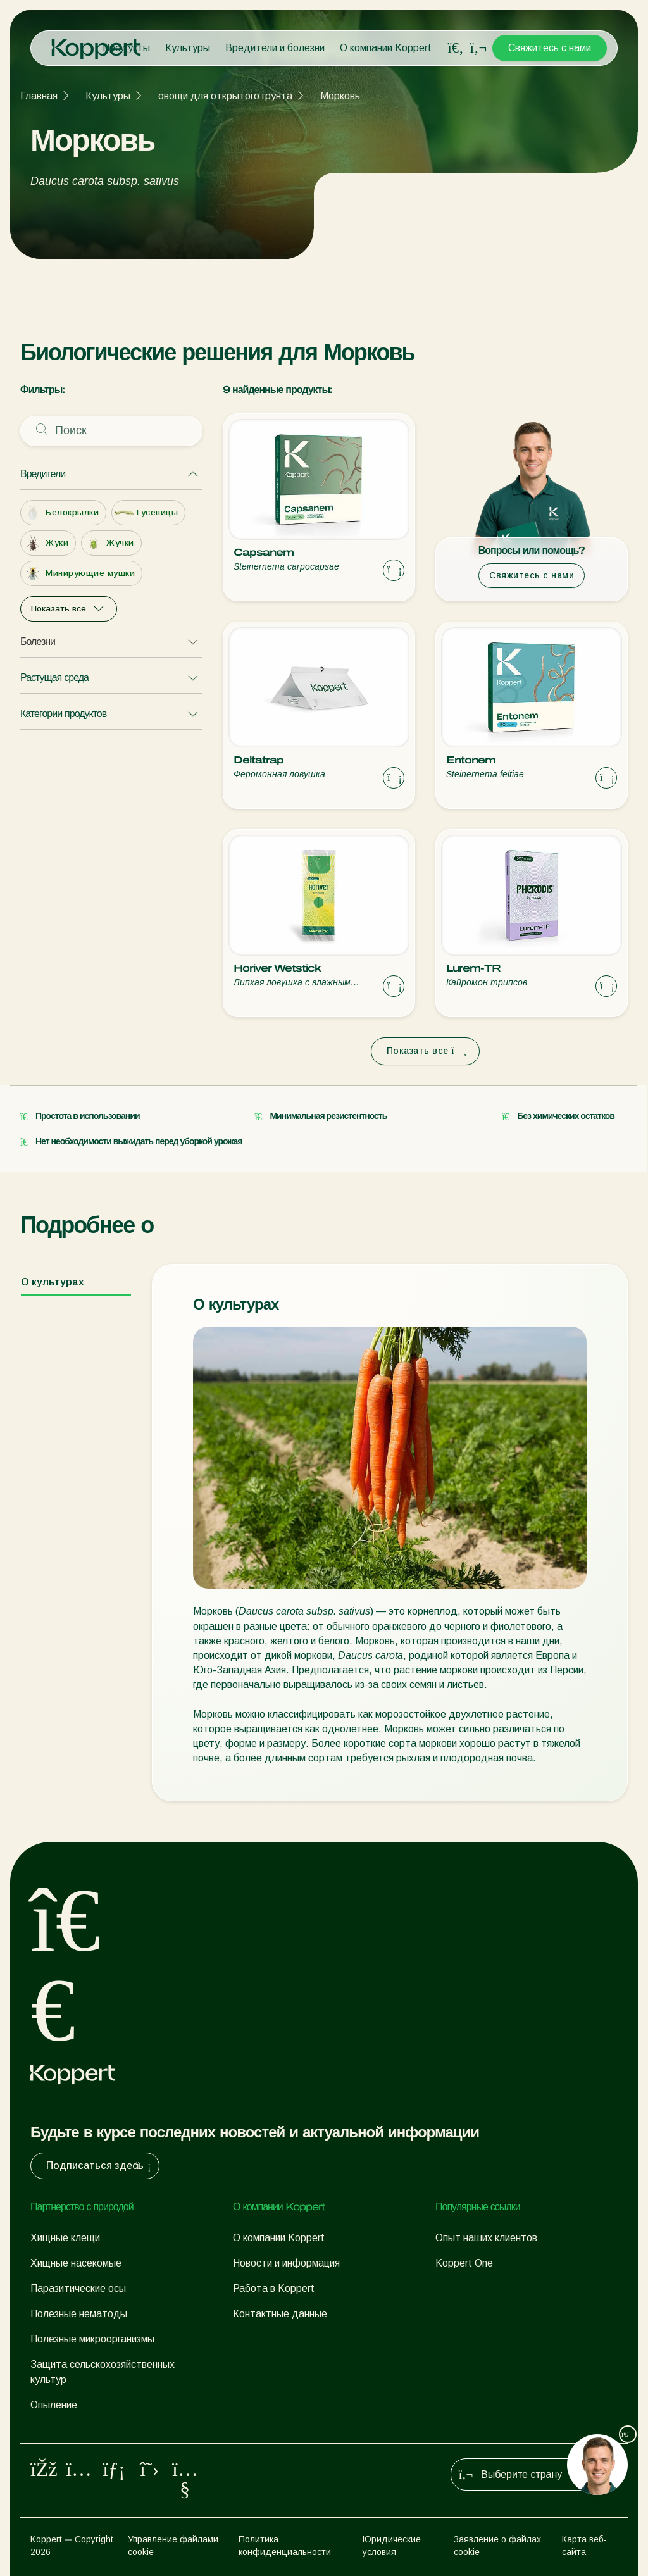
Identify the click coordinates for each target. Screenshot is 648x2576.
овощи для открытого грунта (225, 96)
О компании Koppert (386, 47)
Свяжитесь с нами (549, 47)
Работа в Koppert (274, 2288)
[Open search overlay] (455, 48)
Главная (39, 96)
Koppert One (464, 2263)
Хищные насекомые (76, 2263)
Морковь (340, 96)
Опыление (53, 2404)
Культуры (187, 47)
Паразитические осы (78, 2288)
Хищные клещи (65, 2237)
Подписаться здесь (100, 2166)
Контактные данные (280, 2313)
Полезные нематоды (78, 2313)
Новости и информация (286, 2263)
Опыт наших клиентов (486, 2237)
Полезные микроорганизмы (92, 2339)
